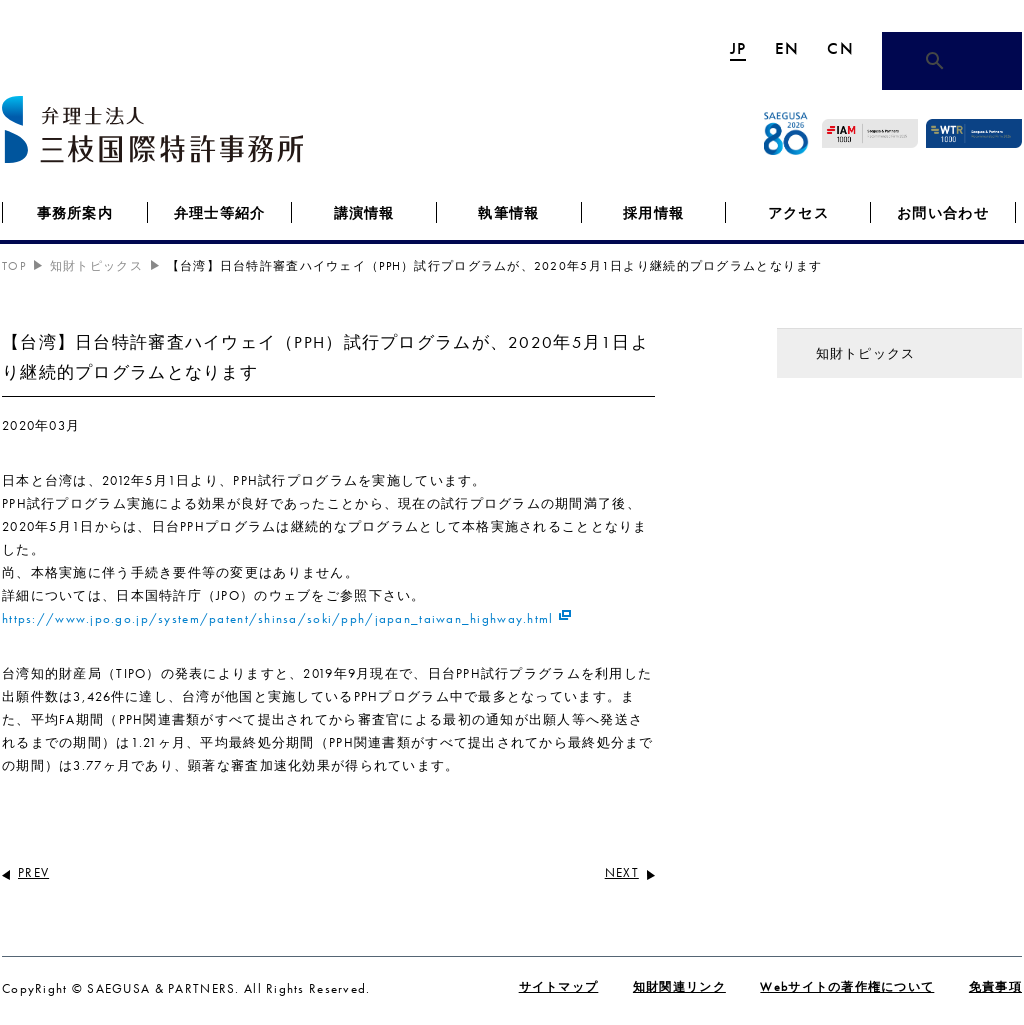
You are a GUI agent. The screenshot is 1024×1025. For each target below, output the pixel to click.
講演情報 (364, 213)
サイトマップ (559, 987)
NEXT (622, 872)
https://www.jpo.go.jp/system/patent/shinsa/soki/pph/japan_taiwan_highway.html (278, 618)
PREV (33, 872)
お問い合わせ (943, 213)
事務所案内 (75, 213)
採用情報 (653, 213)
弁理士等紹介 (220, 213)
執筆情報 (508, 213)
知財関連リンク (679, 987)
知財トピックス (96, 266)
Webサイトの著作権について (847, 987)
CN (840, 48)
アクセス (798, 213)
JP (738, 48)
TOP (14, 266)
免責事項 (995, 987)
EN (787, 48)
